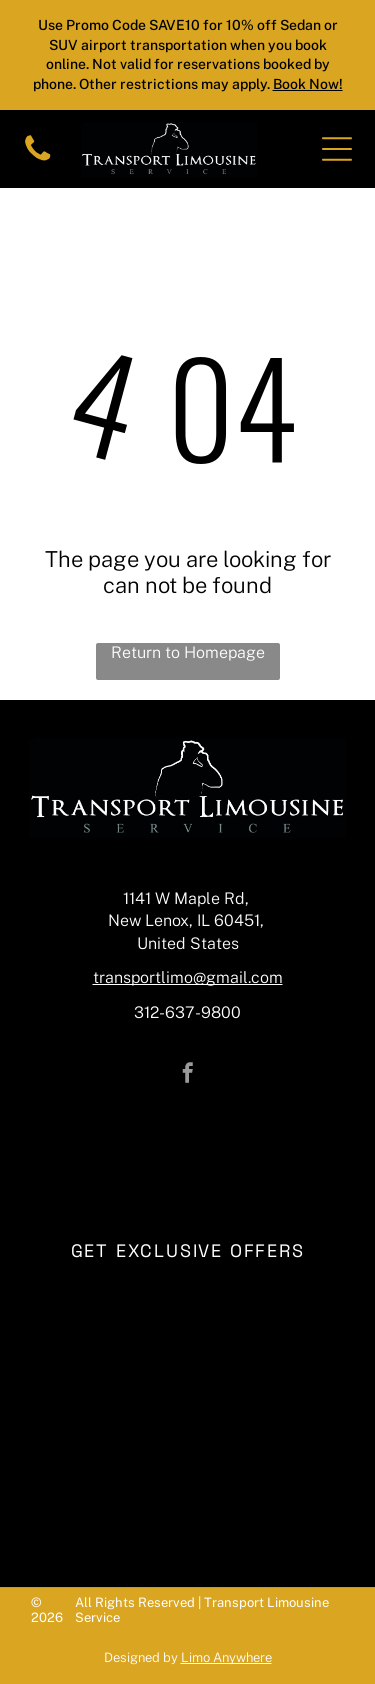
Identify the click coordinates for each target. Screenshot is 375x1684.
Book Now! (308, 84)
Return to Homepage (188, 652)
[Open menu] (337, 149)
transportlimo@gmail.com (188, 977)
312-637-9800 (187, 1012)
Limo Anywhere (226, 1657)
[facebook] (188, 1075)
